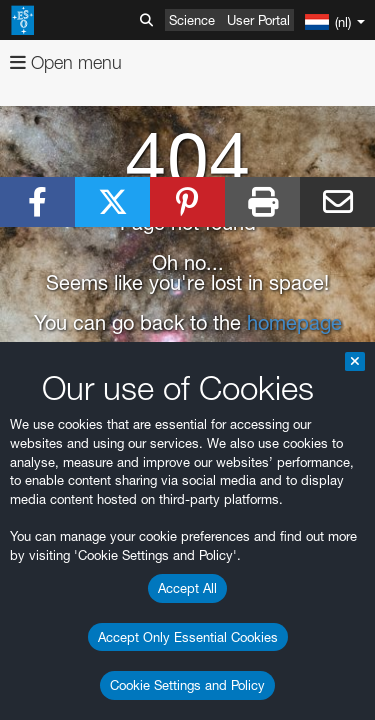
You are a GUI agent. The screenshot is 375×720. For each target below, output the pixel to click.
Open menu (66, 62)
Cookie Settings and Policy (187, 685)
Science (192, 20)
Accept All (187, 588)
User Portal (258, 20)
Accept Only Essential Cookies (188, 637)
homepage (294, 323)
